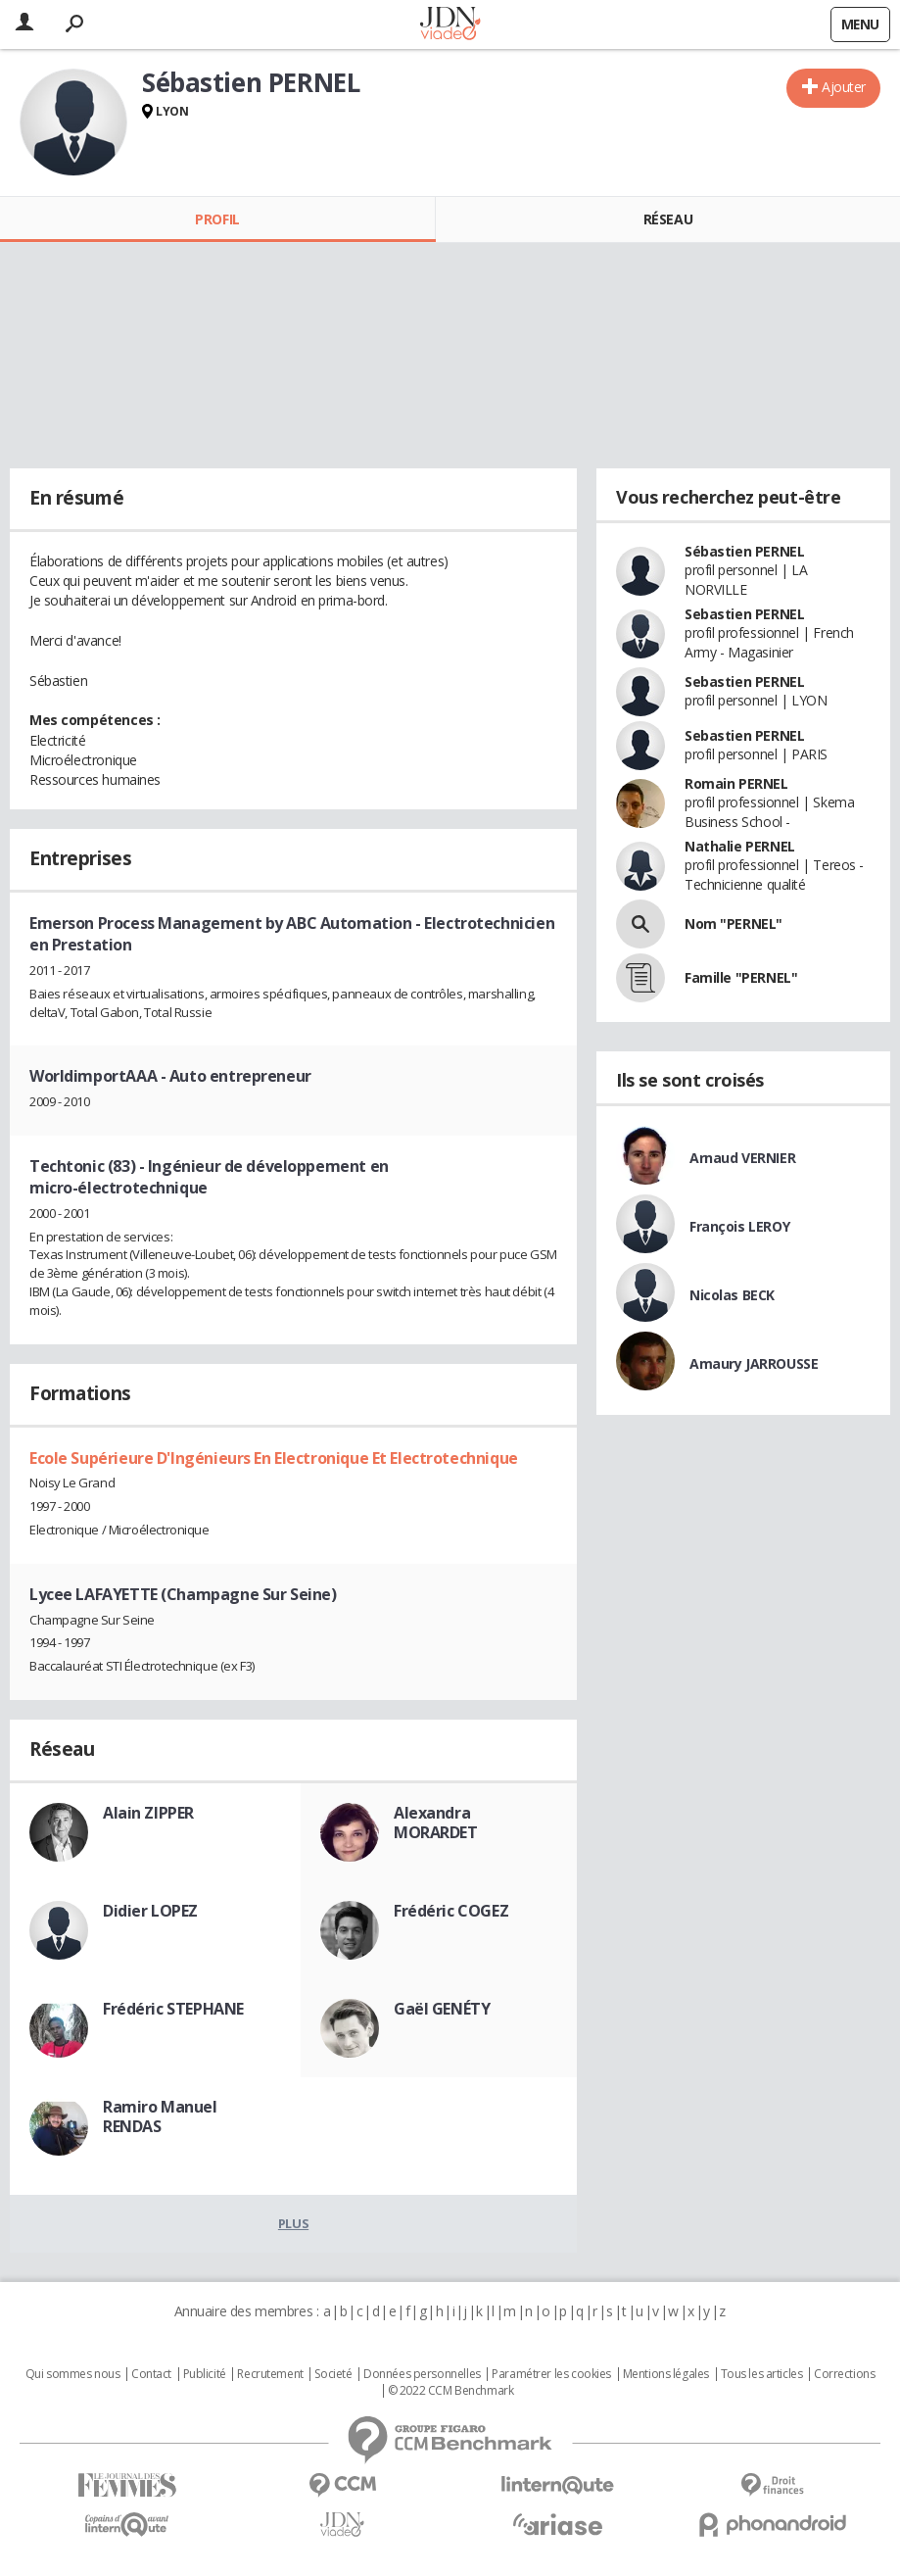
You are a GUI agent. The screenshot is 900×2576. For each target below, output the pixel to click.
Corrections (844, 2374)
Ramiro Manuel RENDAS (160, 2116)
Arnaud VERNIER (742, 1157)
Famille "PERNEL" (741, 977)
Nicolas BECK (732, 1295)
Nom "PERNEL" (733, 923)
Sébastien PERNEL (744, 551)
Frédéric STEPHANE (173, 2008)
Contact (151, 2374)
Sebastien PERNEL (744, 614)
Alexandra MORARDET (436, 1822)
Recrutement (270, 2374)
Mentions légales (666, 2374)
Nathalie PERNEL (740, 846)
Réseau (667, 219)
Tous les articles (762, 2374)
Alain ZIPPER (148, 1812)
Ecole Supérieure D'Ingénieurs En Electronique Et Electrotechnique (273, 1458)
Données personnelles (422, 2374)
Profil (217, 219)
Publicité (204, 2374)
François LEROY (739, 1226)
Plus (293, 2223)
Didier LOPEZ (150, 1910)
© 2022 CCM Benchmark (451, 2391)
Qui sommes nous (72, 2374)
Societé (333, 2374)
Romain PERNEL (736, 783)
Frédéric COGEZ (451, 1910)
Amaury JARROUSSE (753, 1363)
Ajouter (844, 86)
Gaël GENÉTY (442, 2008)
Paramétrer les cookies (551, 2374)
